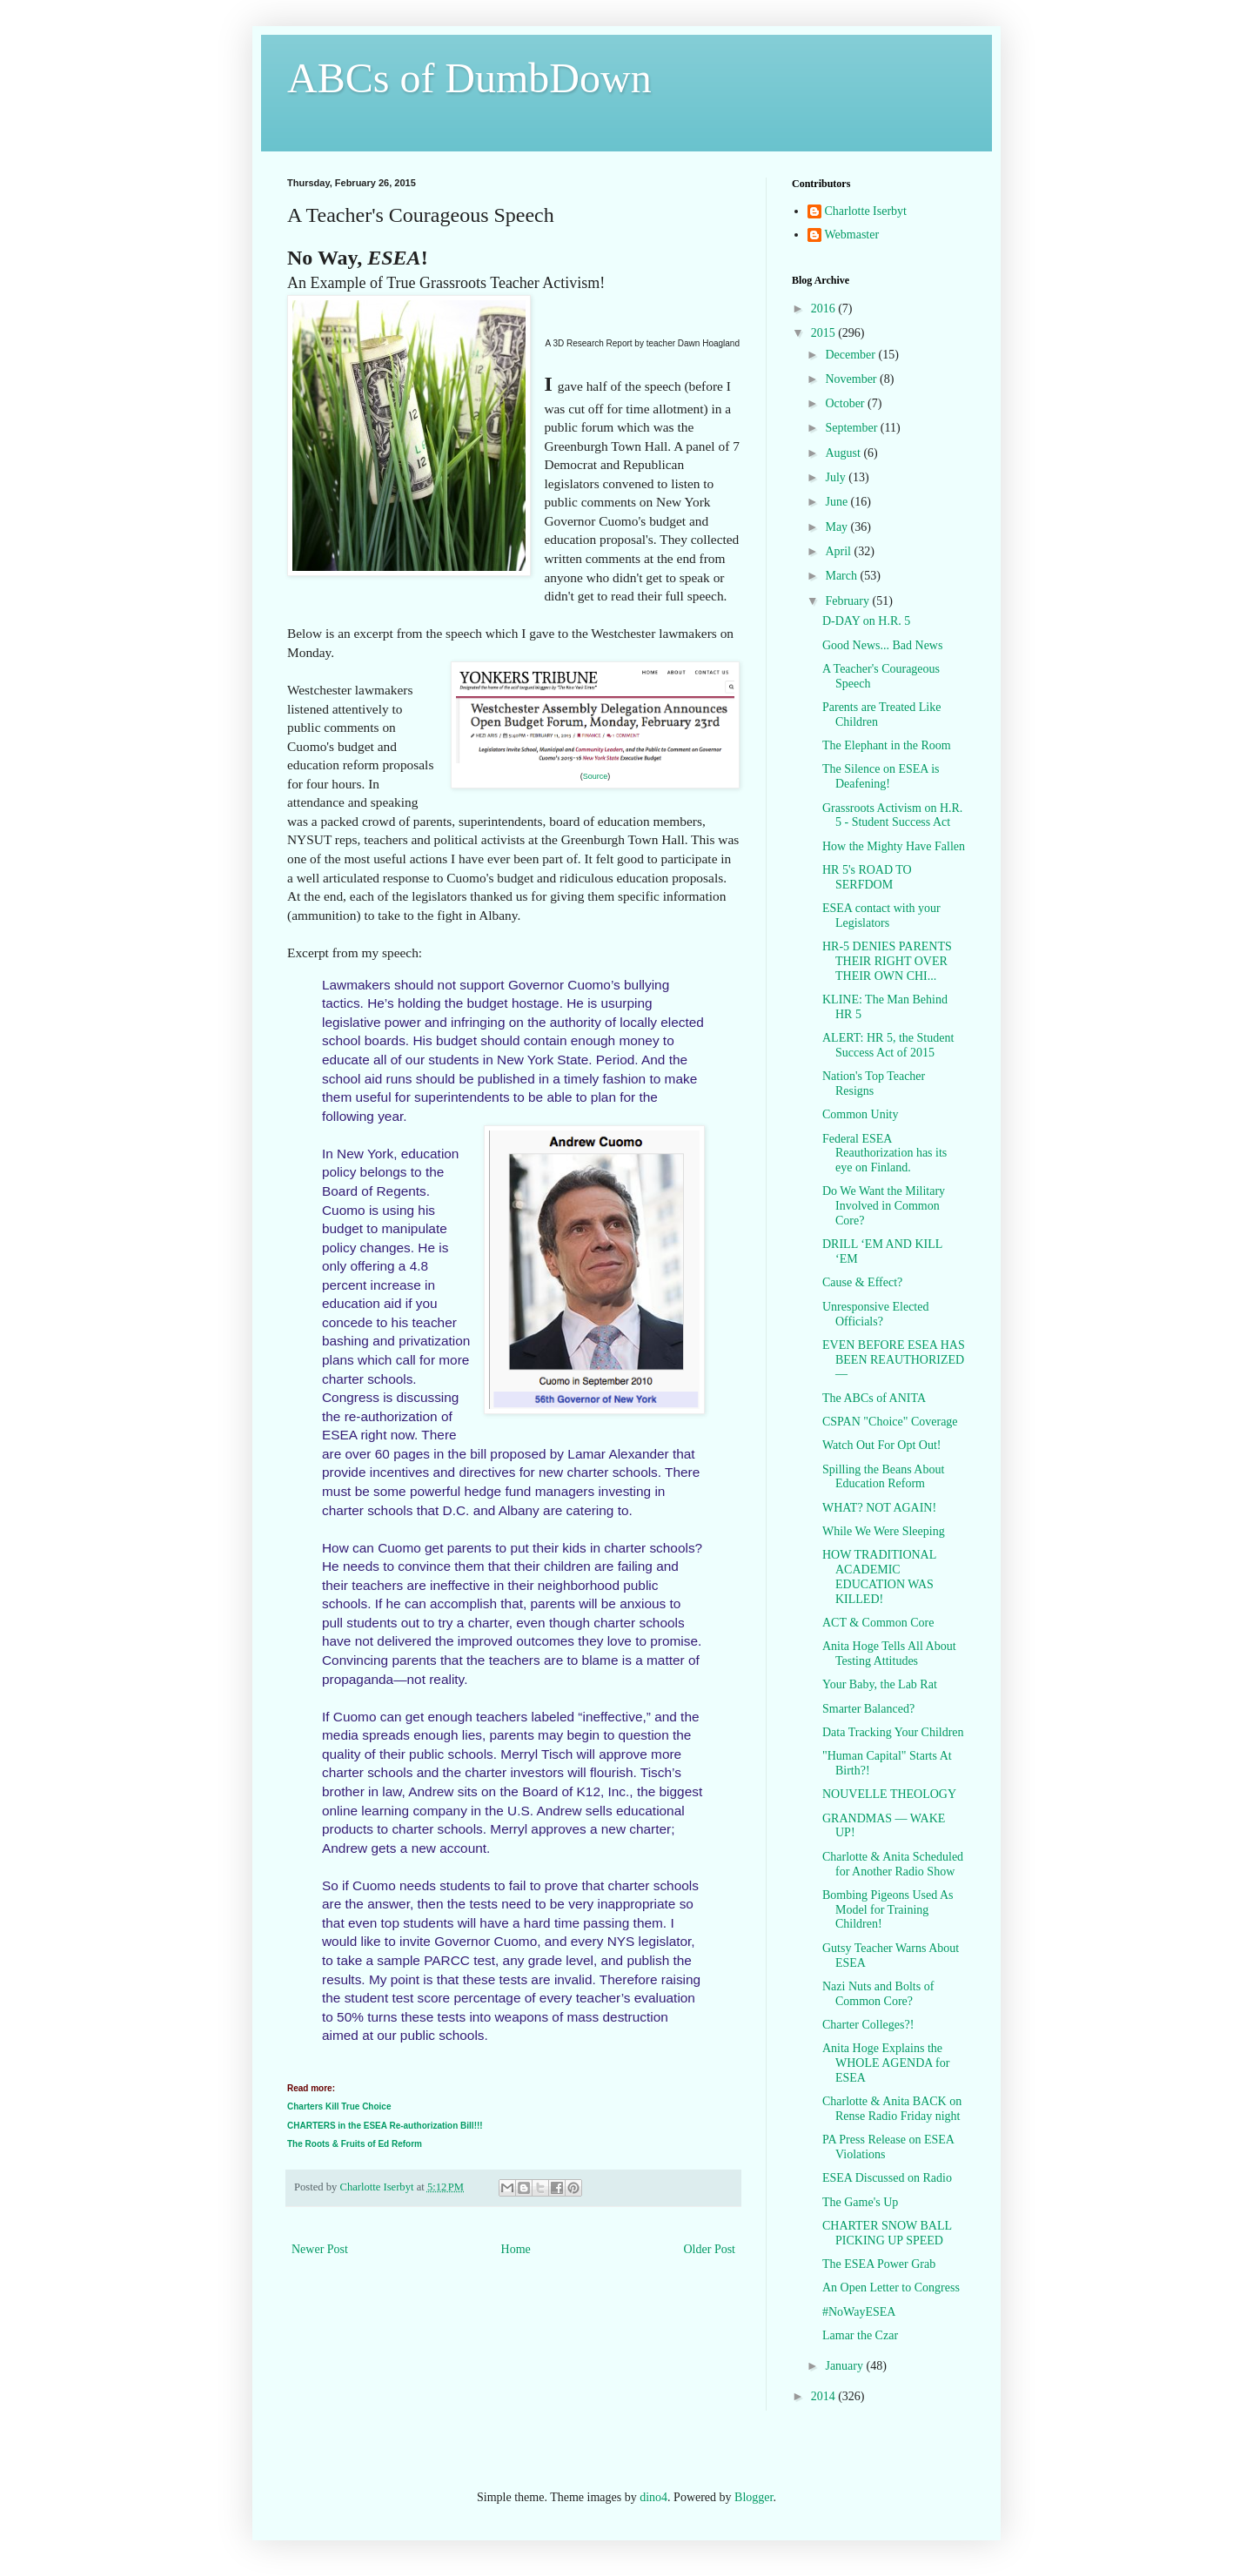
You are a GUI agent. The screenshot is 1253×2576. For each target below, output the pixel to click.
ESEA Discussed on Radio (887, 2177)
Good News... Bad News (882, 645)
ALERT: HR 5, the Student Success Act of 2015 (888, 1045)
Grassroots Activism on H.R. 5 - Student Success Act (892, 815)
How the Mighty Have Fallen (893, 846)
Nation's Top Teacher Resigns (873, 1083)
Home (516, 2249)
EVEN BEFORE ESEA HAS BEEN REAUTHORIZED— (893, 1359)
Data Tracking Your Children (893, 1732)
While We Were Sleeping (883, 1531)
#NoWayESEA (858, 2311)
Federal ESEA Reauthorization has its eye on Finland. (884, 1153)
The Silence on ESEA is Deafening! (881, 776)
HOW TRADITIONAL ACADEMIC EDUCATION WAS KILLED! (879, 1576)
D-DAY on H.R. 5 (866, 620)
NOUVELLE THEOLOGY (889, 1794)
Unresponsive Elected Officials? (875, 1314)
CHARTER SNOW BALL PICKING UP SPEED (887, 2233)
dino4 (653, 2497)
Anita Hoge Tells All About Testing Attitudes (889, 1653)
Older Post (710, 2249)
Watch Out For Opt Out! (881, 1445)
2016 (825, 308)
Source (595, 776)
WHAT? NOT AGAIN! (879, 1507)
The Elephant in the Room (886, 745)
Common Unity (860, 1114)
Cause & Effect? (862, 1282)
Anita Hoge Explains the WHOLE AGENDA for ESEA (885, 2063)
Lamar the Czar (860, 2335)
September (852, 427)
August (844, 453)
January (845, 2365)
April (839, 551)
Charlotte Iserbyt (866, 211)
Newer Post (319, 2249)
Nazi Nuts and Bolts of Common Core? (878, 1994)
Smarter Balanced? (868, 1708)
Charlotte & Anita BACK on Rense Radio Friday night (892, 2109)
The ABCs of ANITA (874, 1398)
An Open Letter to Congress (891, 2287)
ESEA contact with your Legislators (881, 915)
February (848, 600)
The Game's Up (860, 2202)
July (836, 477)
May (837, 526)
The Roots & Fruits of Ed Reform (354, 2144)
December (851, 354)
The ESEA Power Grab (878, 2264)
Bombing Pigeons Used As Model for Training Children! (888, 1909)
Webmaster (852, 234)
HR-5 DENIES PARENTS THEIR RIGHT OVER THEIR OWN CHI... (887, 961)
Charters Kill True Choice (339, 2106)
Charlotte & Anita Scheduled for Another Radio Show (892, 1864)
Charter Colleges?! (868, 2024)
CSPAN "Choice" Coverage (890, 1421)
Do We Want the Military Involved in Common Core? (883, 1205)
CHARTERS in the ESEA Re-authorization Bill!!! (385, 2125)
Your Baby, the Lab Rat (879, 1684)
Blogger (753, 2497)
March (842, 575)
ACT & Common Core (878, 1622)
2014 (825, 2396)
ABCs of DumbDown (469, 78)
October (846, 403)
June (837, 501)
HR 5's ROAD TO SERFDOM (867, 877)
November (852, 379)
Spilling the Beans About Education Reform (883, 1477)
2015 (825, 332)
